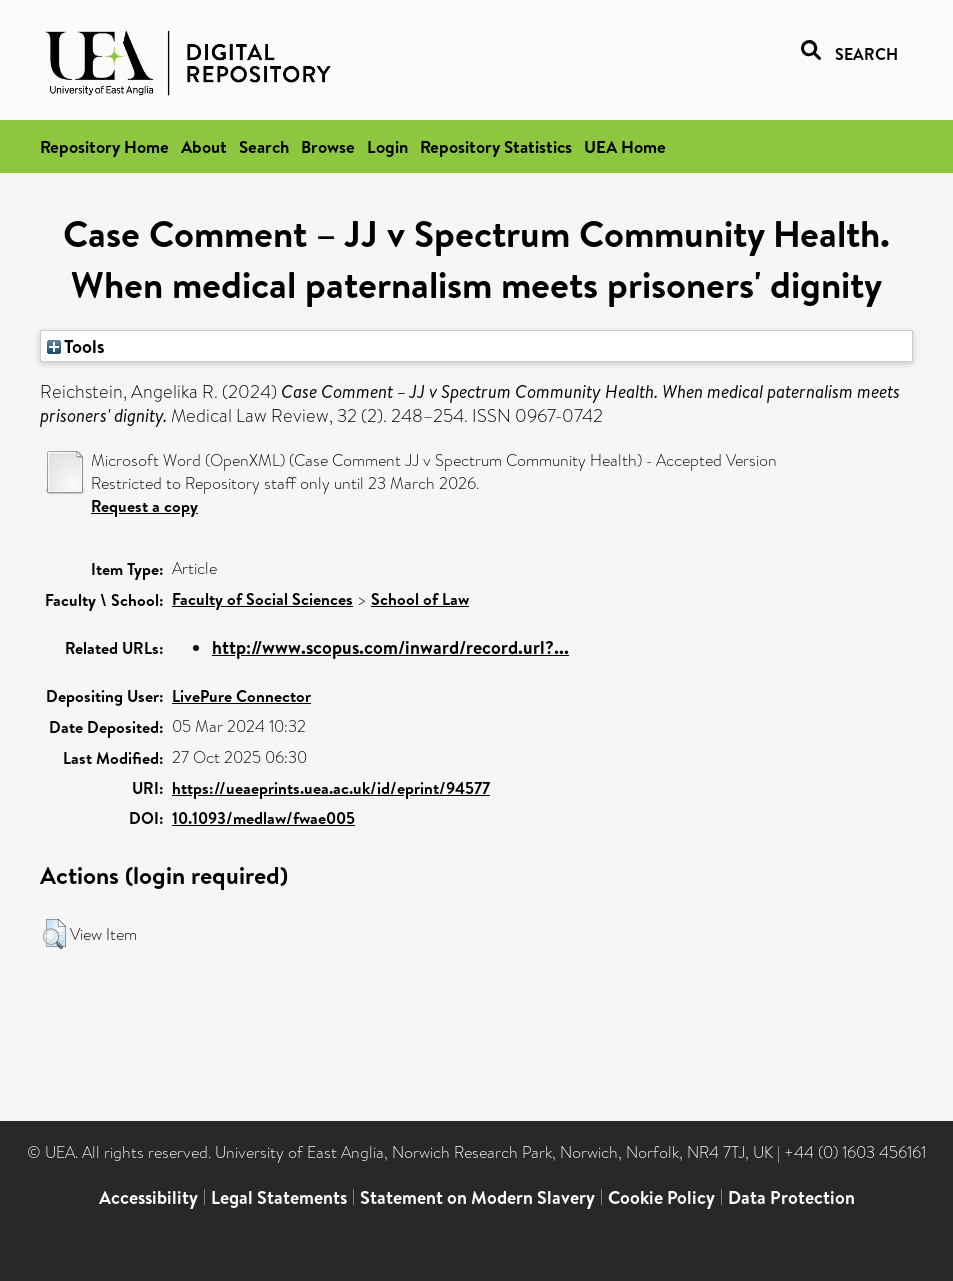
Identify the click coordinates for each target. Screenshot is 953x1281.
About (204, 146)
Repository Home (104, 146)
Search (264, 146)
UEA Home (625, 146)
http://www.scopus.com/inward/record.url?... (390, 647)
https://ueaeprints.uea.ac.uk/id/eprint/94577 (331, 788)
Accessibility (148, 1197)
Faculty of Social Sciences (262, 599)
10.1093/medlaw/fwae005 (263, 818)
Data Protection (791, 1197)
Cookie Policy (661, 1197)
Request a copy (144, 506)
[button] (54, 934)
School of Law (420, 599)
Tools (76, 346)
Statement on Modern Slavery (477, 1197)
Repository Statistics (496, 146)
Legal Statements (279, 1197)
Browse (328, 146)
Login (387, 146)
